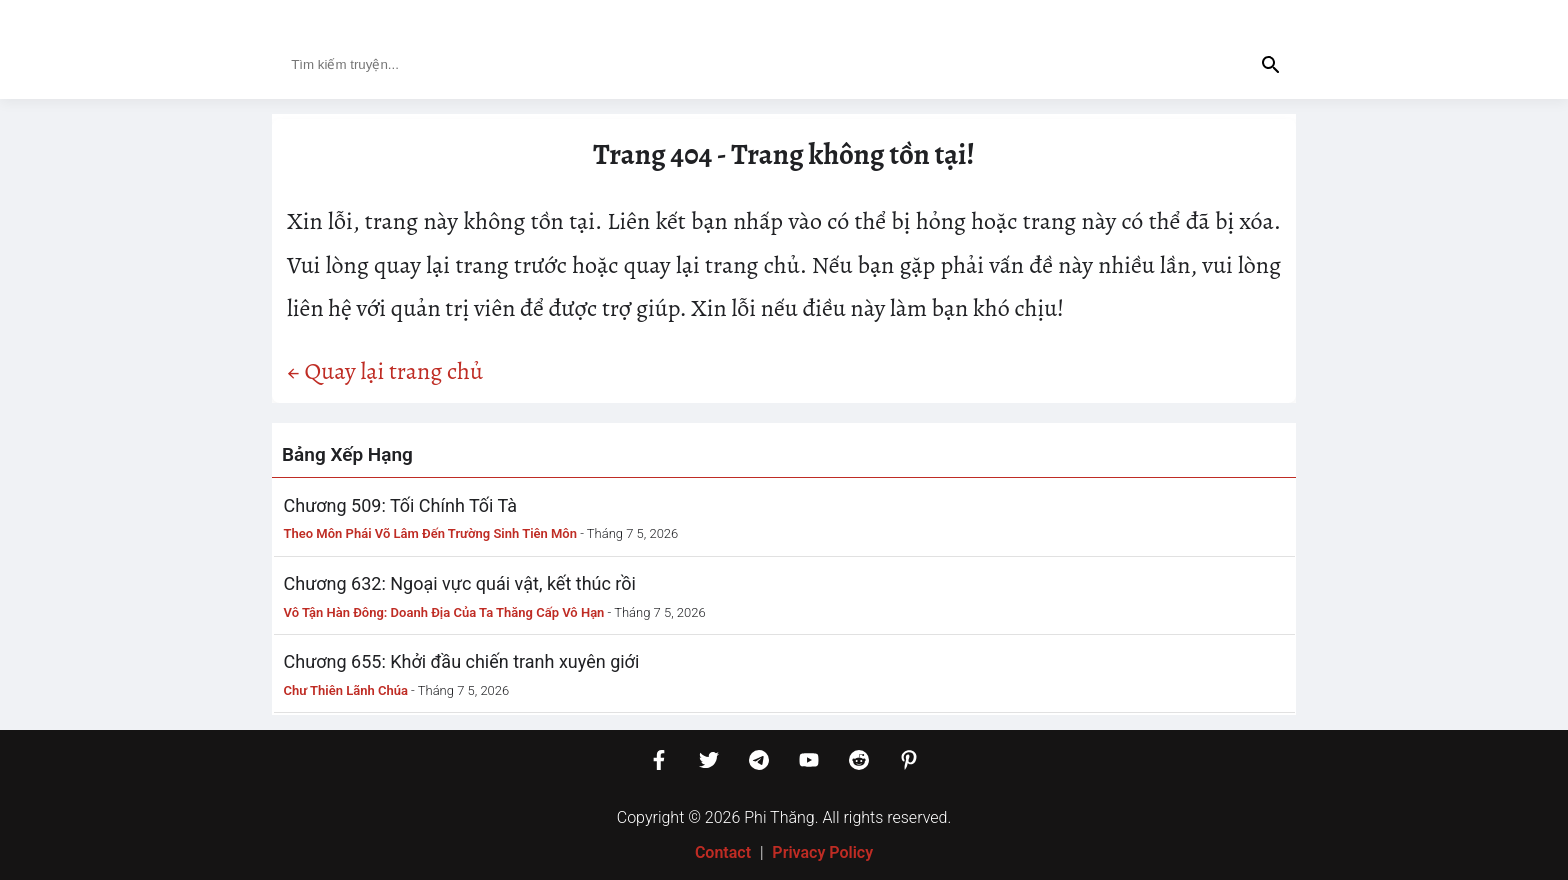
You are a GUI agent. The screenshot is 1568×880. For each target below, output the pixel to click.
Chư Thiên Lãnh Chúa (346, 690)
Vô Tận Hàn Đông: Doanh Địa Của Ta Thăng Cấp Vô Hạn (444, 612)
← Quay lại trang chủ (385, 371)
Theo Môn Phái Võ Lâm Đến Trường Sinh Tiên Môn (431, 533)
